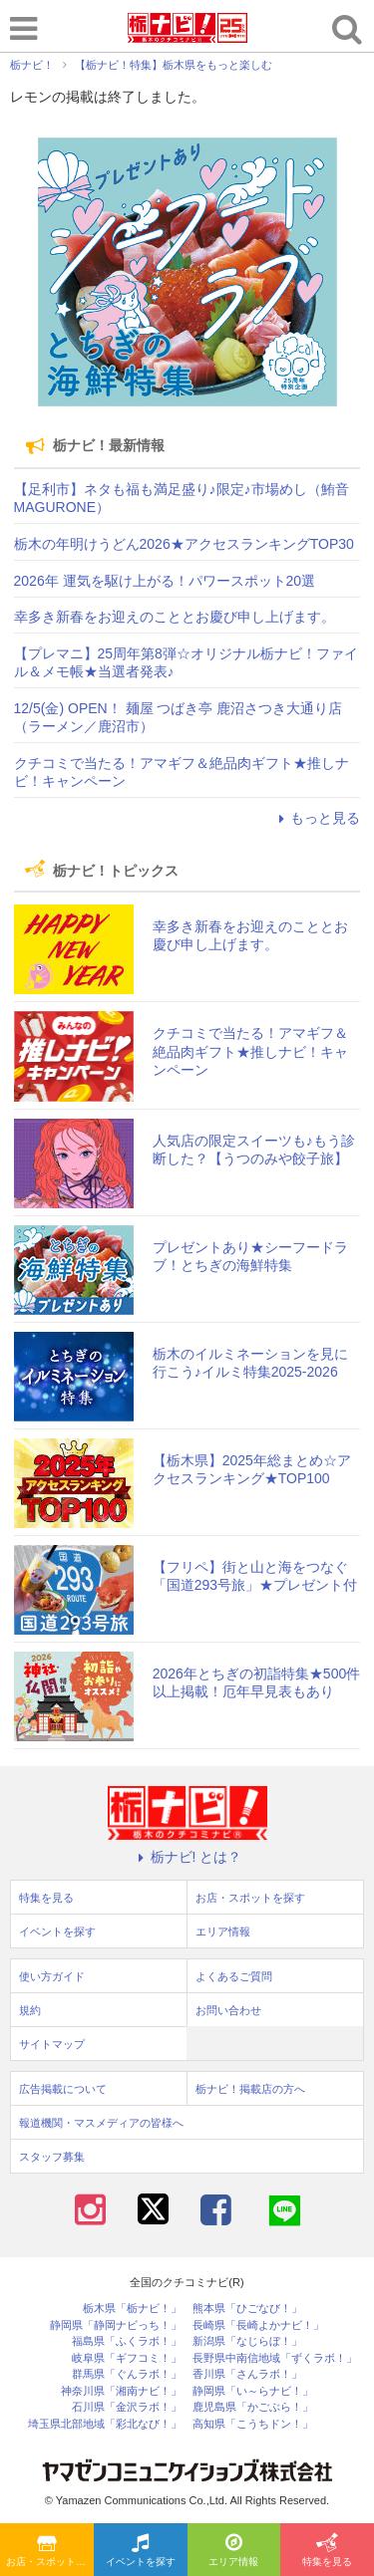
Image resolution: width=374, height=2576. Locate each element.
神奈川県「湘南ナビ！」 (121, 2391)
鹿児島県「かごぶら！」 (252, 2407)
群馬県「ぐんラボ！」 (127, 2374)
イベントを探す (141, 2551)
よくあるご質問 (233, 1976)
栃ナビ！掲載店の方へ (250, 2089)
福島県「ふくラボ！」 (127, 2341)
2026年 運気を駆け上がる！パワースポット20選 (165, 581)
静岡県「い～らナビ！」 (252, 2391)
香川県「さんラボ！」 (247, 2374)
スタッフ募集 (52, 2157)
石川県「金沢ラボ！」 (127, 2407)
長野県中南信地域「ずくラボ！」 (274, 2358)
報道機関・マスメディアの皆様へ (101, 2123)
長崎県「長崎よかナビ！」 (258, 2325)
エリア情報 (233, 2551)
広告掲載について (63, 2089)
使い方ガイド (52, 1976)
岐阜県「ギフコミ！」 (127, 2358)
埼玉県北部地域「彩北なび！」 (105, 2424)
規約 (30, 2010)
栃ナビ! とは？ (187, 1857)
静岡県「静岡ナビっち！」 (116, 2325)
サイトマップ (52, 2044)
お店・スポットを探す (50, 2551)
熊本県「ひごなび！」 (247, 2308)
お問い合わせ (228, 2010)
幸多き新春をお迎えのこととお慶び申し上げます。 (174, 617)
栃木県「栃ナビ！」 (132, 2308)
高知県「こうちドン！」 (252, 2424)
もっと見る (316, 818)
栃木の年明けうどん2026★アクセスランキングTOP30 (184, 544)
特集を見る (327, 2551)
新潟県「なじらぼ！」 (247, 2341)
